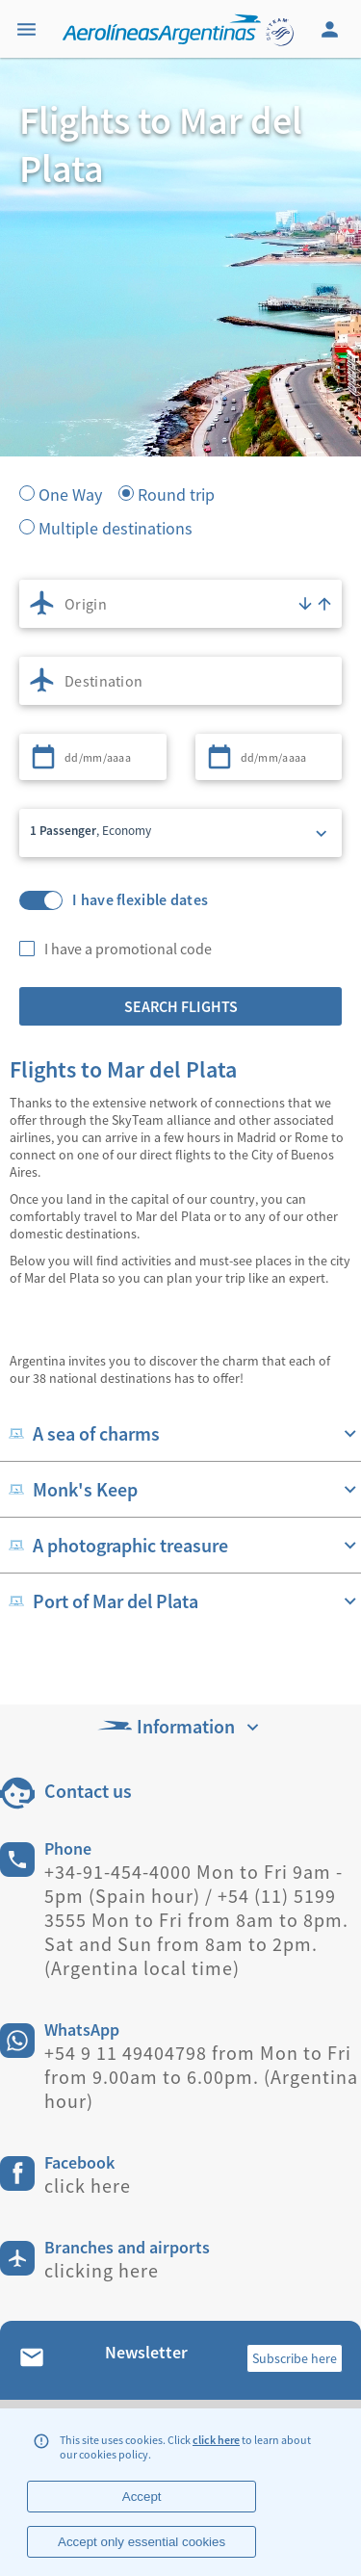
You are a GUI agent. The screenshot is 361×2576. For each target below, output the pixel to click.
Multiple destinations (116, 526)
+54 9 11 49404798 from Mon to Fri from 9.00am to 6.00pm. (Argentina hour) (201, 2077)
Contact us (88, 1791)
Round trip (176, 493)
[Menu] (28, 29)
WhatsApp (81, 2029)
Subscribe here (294, 2358)
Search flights (181, 1006)
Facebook (79, 2162)
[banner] (180, 366)
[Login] (332, 29)
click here (216, 2440)
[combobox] (180, 604)
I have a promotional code (128, 948)
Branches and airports (127, 2247)
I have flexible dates (140, 900)
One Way (70, 493)
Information (180, 1726)
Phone (67, 1848)
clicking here (101, 2270)
